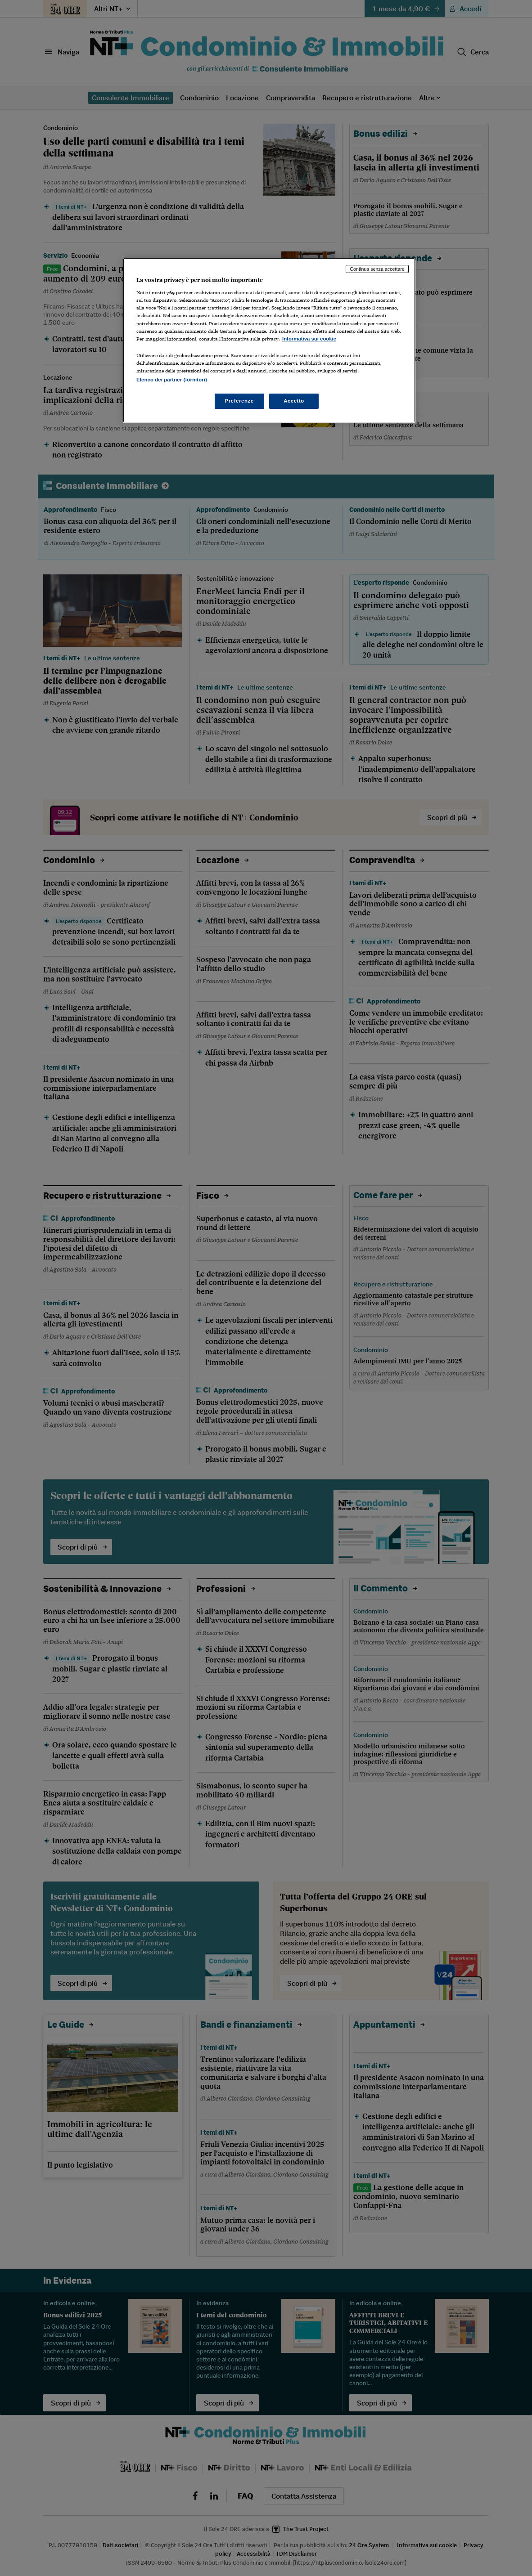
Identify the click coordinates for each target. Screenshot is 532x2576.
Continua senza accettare (377, 269)
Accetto (294, 400)
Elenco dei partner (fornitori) (171, 379)
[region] (269, 340)
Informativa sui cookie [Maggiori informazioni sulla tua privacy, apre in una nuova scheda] (309, 338)
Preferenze (239, 400)
